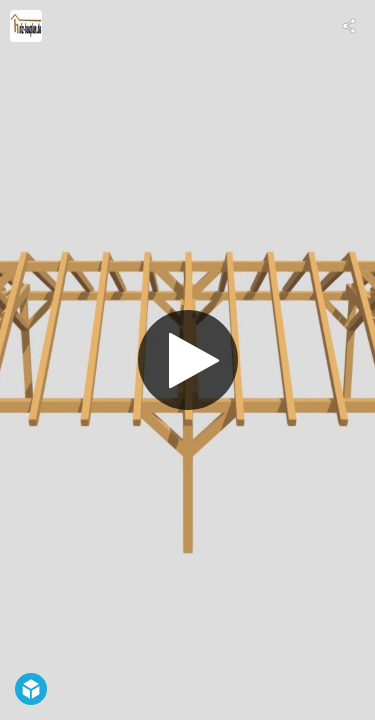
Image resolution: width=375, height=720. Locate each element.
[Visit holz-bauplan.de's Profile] (26, 26)
